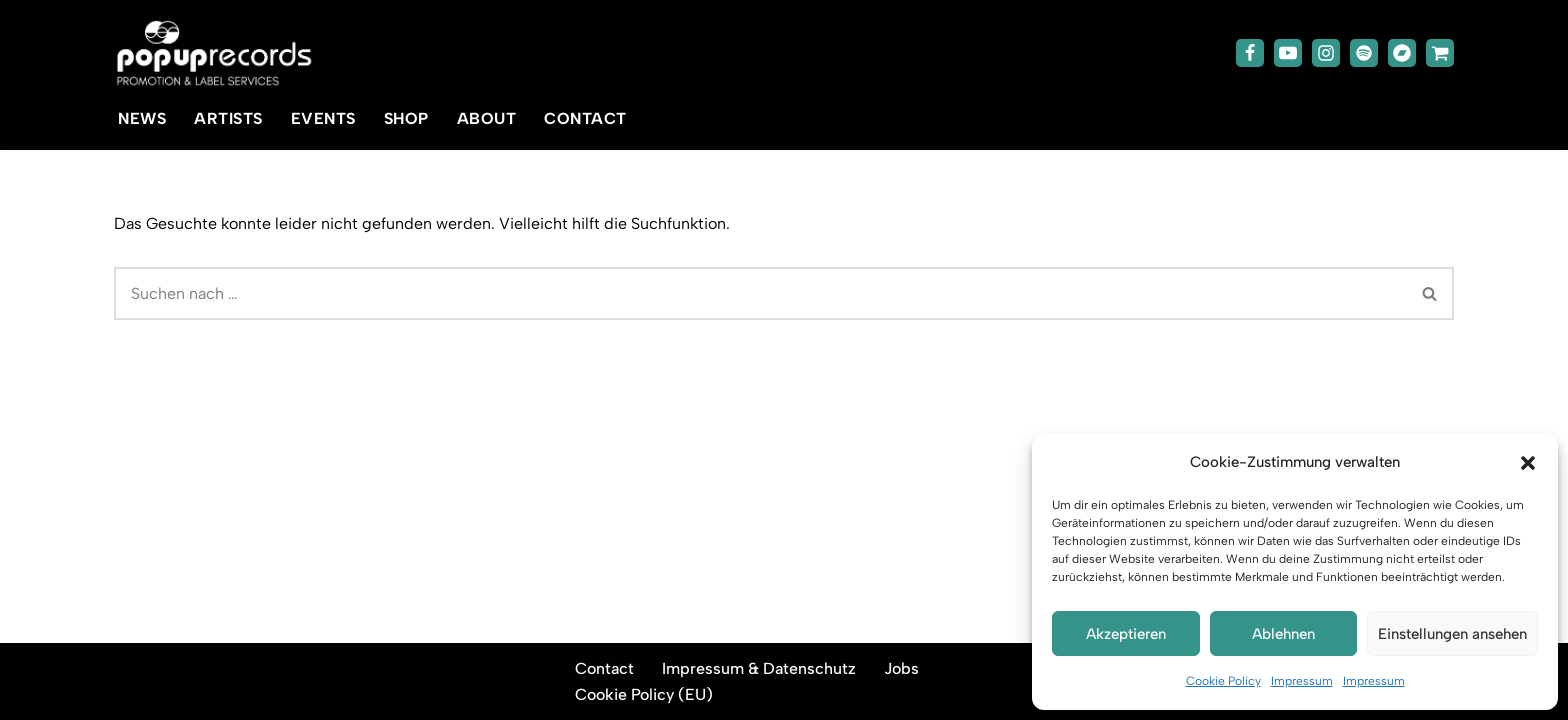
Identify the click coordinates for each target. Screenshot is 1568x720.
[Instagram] (1326, 53)
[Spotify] (1364, 53)
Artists (228, 118)
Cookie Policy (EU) (644, 694)
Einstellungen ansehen (1452, 634)
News (142, 118)
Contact (585, 118)
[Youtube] (1288, 53)
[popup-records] (214, 53)
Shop (406, 118)
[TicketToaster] (1440, 53)
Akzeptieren (1126, 634)
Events (323, 118)
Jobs (901, 668)
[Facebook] (1250, 53)
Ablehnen (1283, 634)
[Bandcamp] (1402, 53)
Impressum (1302, 681)
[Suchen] (760, 293)
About (487, 118)
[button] (1528, 463)
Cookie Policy (1223, 681)
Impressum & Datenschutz (759, 668)
